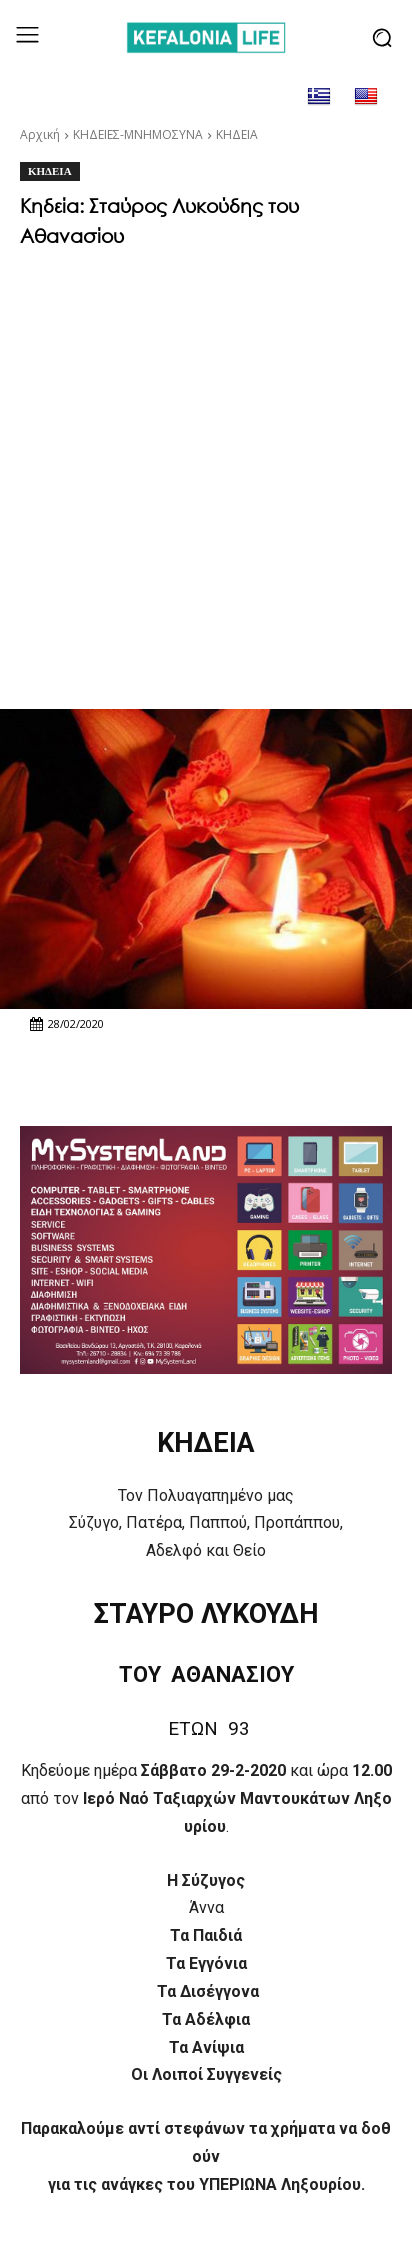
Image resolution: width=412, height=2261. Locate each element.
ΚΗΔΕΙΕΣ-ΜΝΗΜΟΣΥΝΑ (138, 134)
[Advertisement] (206, 473)
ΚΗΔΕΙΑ (237, 134)
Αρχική (40, 134)
